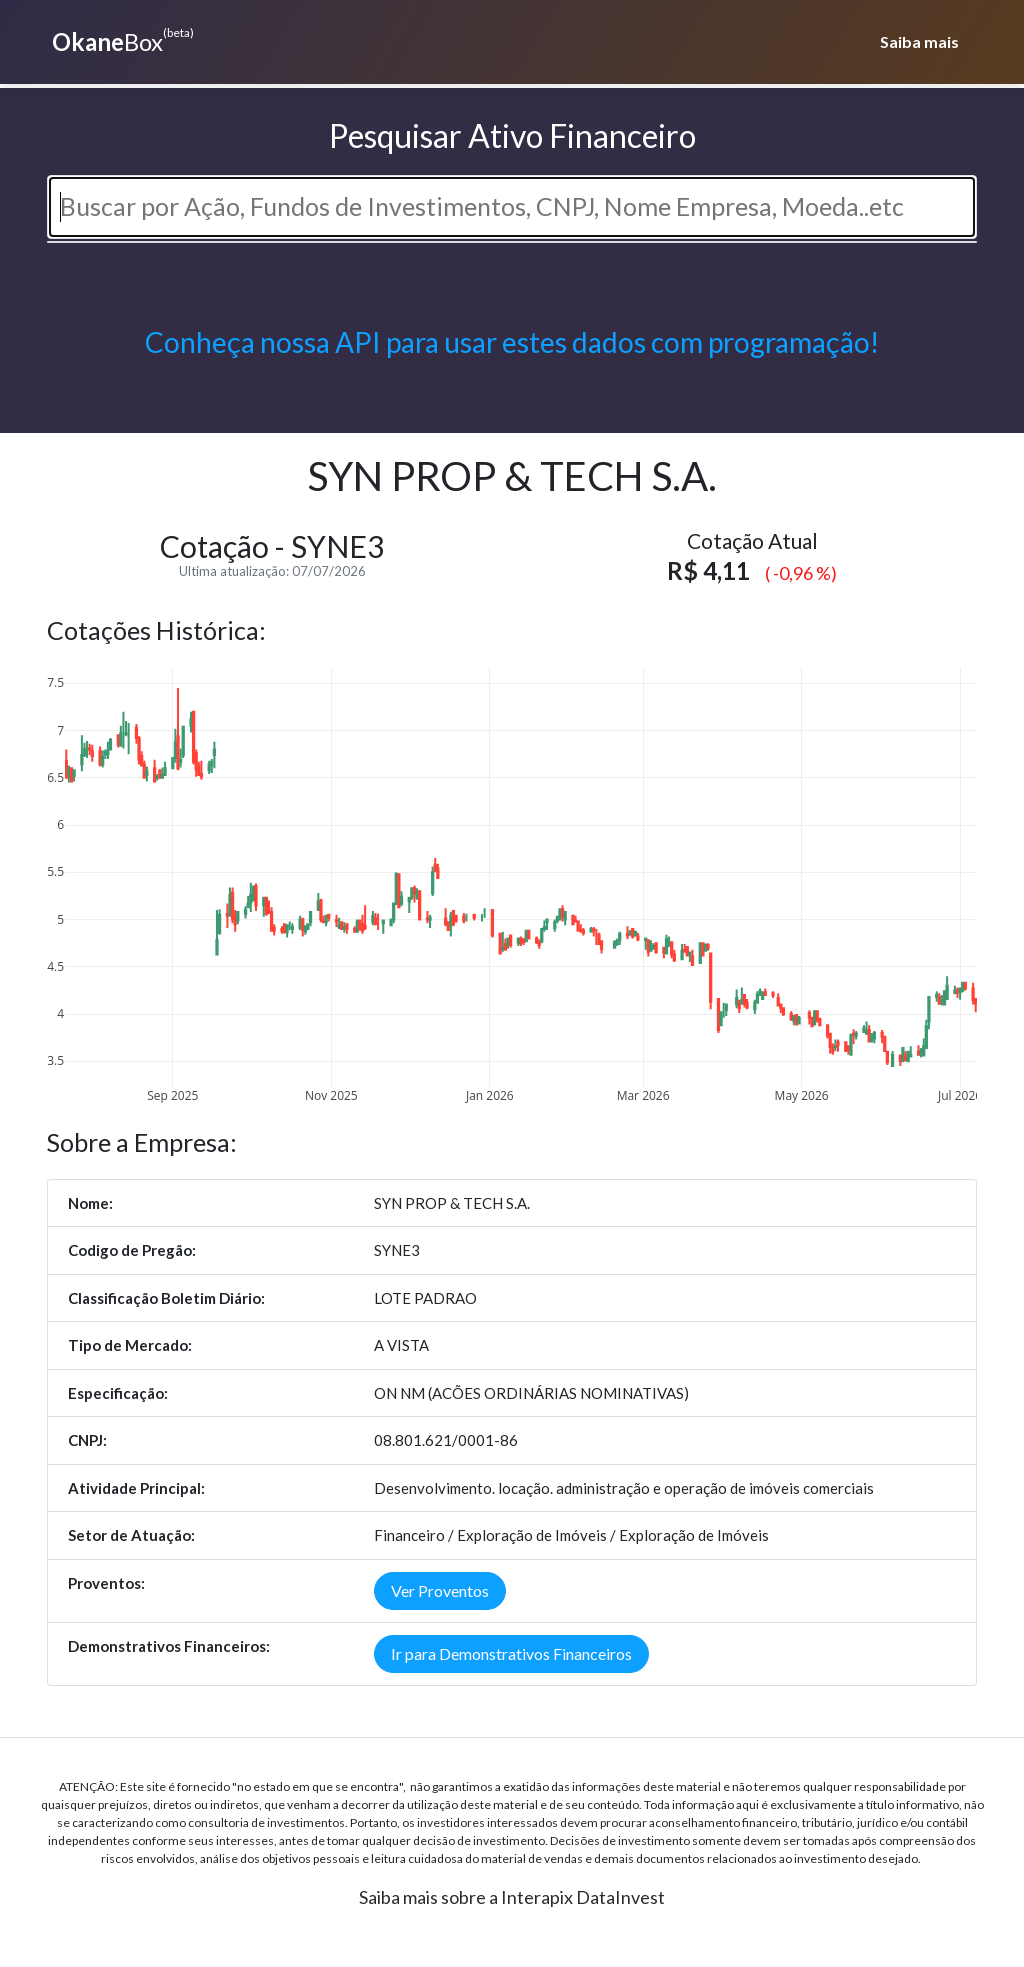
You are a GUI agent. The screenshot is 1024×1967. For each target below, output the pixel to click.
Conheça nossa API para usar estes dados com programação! (512, 342)
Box (120, 40)
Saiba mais (919, 41)
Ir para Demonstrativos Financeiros (511, 1653)
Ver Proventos (440, 1590)
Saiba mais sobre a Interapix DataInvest (512, 1897)
